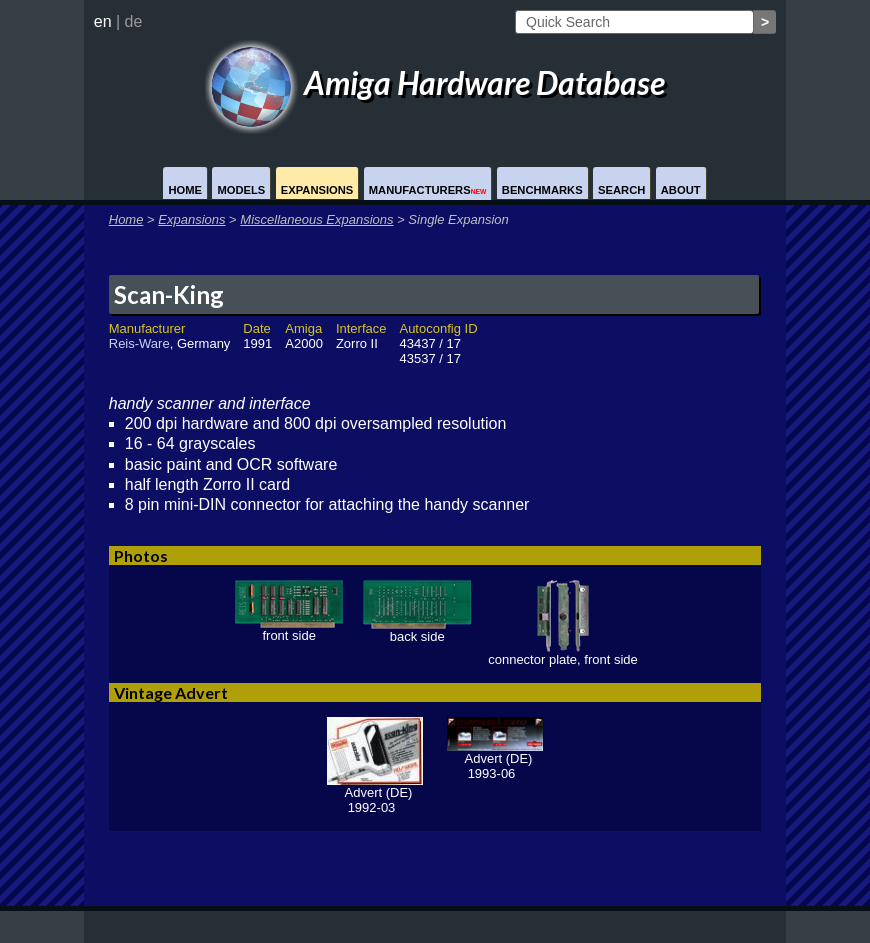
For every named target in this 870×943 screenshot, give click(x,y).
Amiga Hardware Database (435, 82)
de (134, 21)
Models (241, 190)
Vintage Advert (171, 692)
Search (621, 190)
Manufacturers (428, 190)
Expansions (317, 190)
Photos (141, 555)
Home (185, 190)
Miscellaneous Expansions (316, 219)
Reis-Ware (139, 343)
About (681, 190)
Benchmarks (542, 190)
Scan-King (169, 294)
